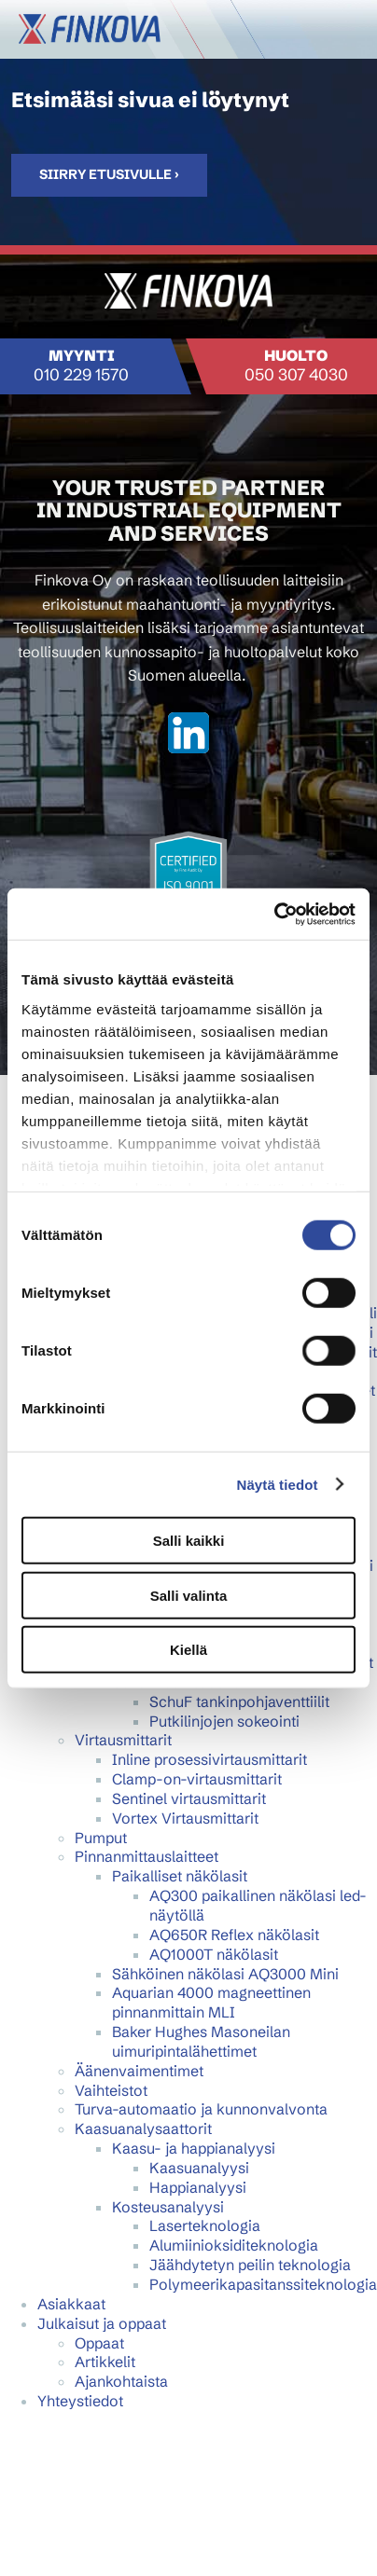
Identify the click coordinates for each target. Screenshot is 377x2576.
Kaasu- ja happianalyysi (193, 2148)
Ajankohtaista (121, 2381)
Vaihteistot (111, 2090)
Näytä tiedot (277, 1484)
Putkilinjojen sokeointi (224, 1721)
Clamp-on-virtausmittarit (197, 1779)
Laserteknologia (204, 2225)
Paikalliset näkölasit (179, 1876)
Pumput (101, 1837)
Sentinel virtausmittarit (189, 1798)
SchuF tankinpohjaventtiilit (239, 1701)
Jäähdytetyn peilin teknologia (250, 2264)
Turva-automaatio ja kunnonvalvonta (201, 2109)
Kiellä (188, 1650)
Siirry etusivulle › (109, 174)
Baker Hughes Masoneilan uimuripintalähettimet (201, 2041)
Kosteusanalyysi (168, 2206)
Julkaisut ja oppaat (101, 2323)
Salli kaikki (189, 1541)
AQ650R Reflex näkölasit (234, 1934)
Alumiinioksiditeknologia (233, 2245)
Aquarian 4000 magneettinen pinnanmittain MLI (211, 2002)
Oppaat (99, 2343)
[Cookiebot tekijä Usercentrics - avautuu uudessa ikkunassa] (274, 914)
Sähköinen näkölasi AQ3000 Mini (225, 1973)
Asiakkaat (71, 2303)
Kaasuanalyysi (199, 2167)
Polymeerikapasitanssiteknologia (263, 2284)
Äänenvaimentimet (139, 2070)
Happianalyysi (197, 2187)
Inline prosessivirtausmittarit (209, 1759)
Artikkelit (105, 2361)
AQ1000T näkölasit (213, 1954)
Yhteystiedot (80, 2400)
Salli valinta (189, 1595)
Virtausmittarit (123, 1739)
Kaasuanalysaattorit (143, 2128)
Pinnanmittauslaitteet (146, 1856)
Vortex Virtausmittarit (185, 1818)
